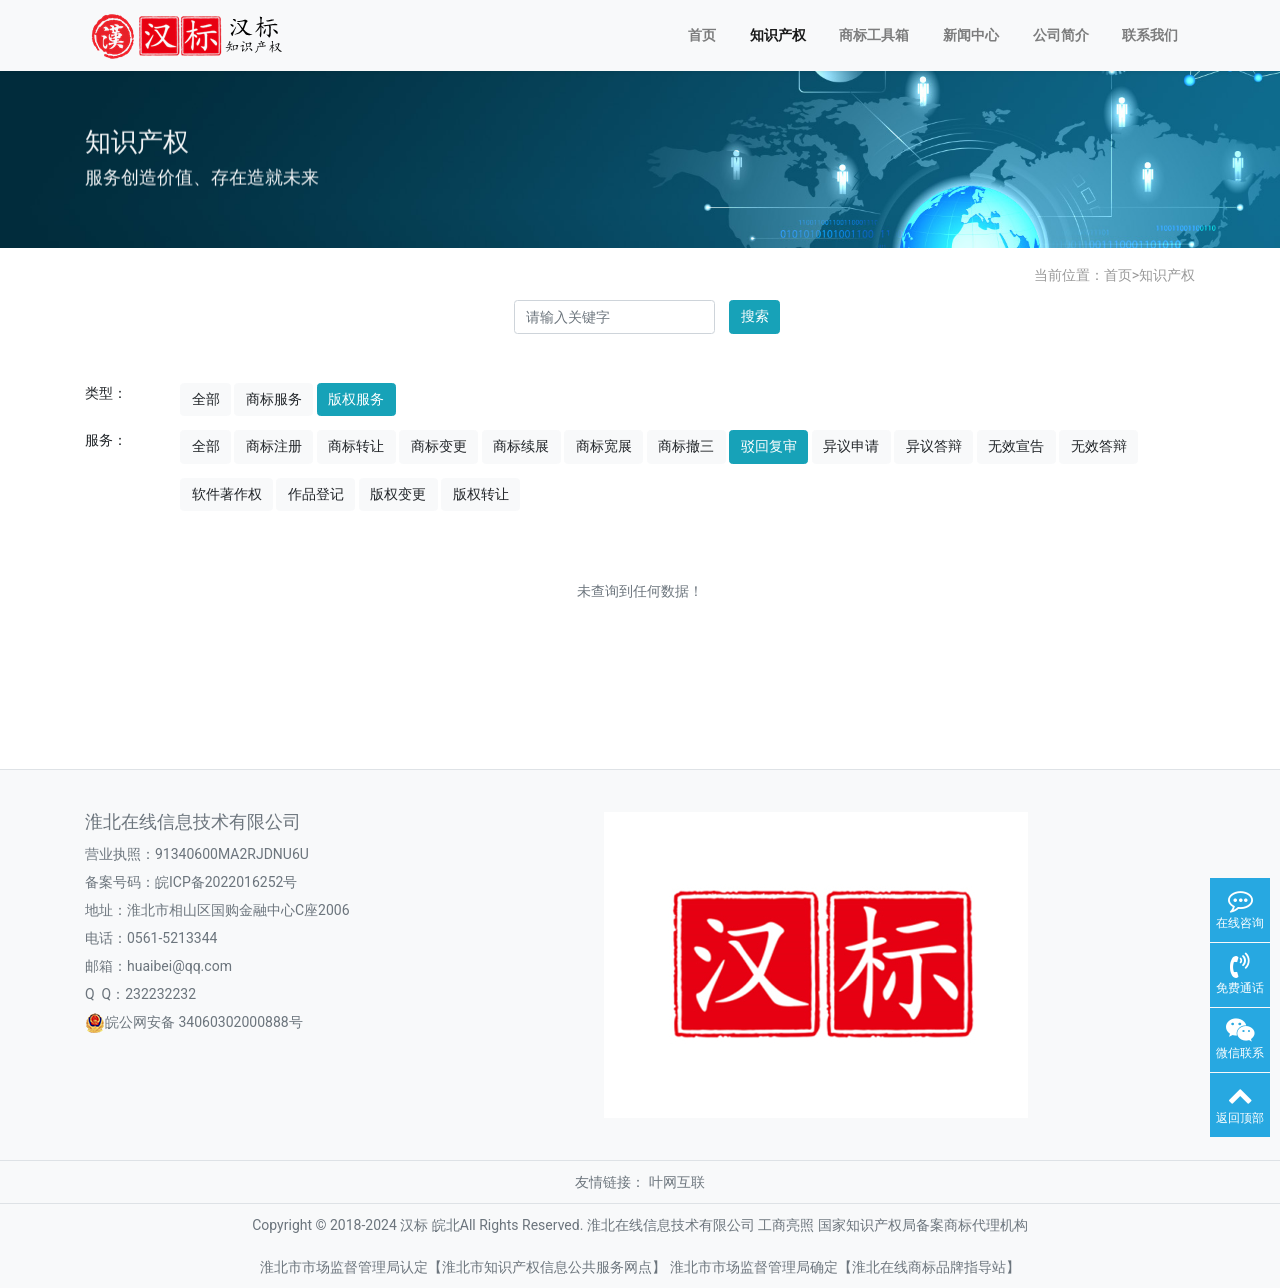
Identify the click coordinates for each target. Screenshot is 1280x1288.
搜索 (755, 316)
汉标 (414, 1225)
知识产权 (778, 35)
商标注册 (274, 446)
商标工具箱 (874, 35)
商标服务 (274, 399)
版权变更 (398, 494)
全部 (206, 399)
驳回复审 (769, 446)
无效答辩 (1099, 446)
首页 (702, 35)
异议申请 (851, 446)
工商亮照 (786, 1225)
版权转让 (481, 494)
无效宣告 (1016, 446)
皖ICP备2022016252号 (226, 882)
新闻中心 (971, 35)
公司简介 (1061, 35)
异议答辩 (934, 446)
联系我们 (1150, 35)
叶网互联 (677, 1182)
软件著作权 (227, 494)
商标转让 (356, 446)
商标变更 (439, 446)
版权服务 (356, 399)
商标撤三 (686, 446)
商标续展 (521, 446)
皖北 (446, 1225)
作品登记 (316, 494)
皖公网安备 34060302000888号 (204, 1022)
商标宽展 (604, 446)
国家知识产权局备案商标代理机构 (923, 1225)
